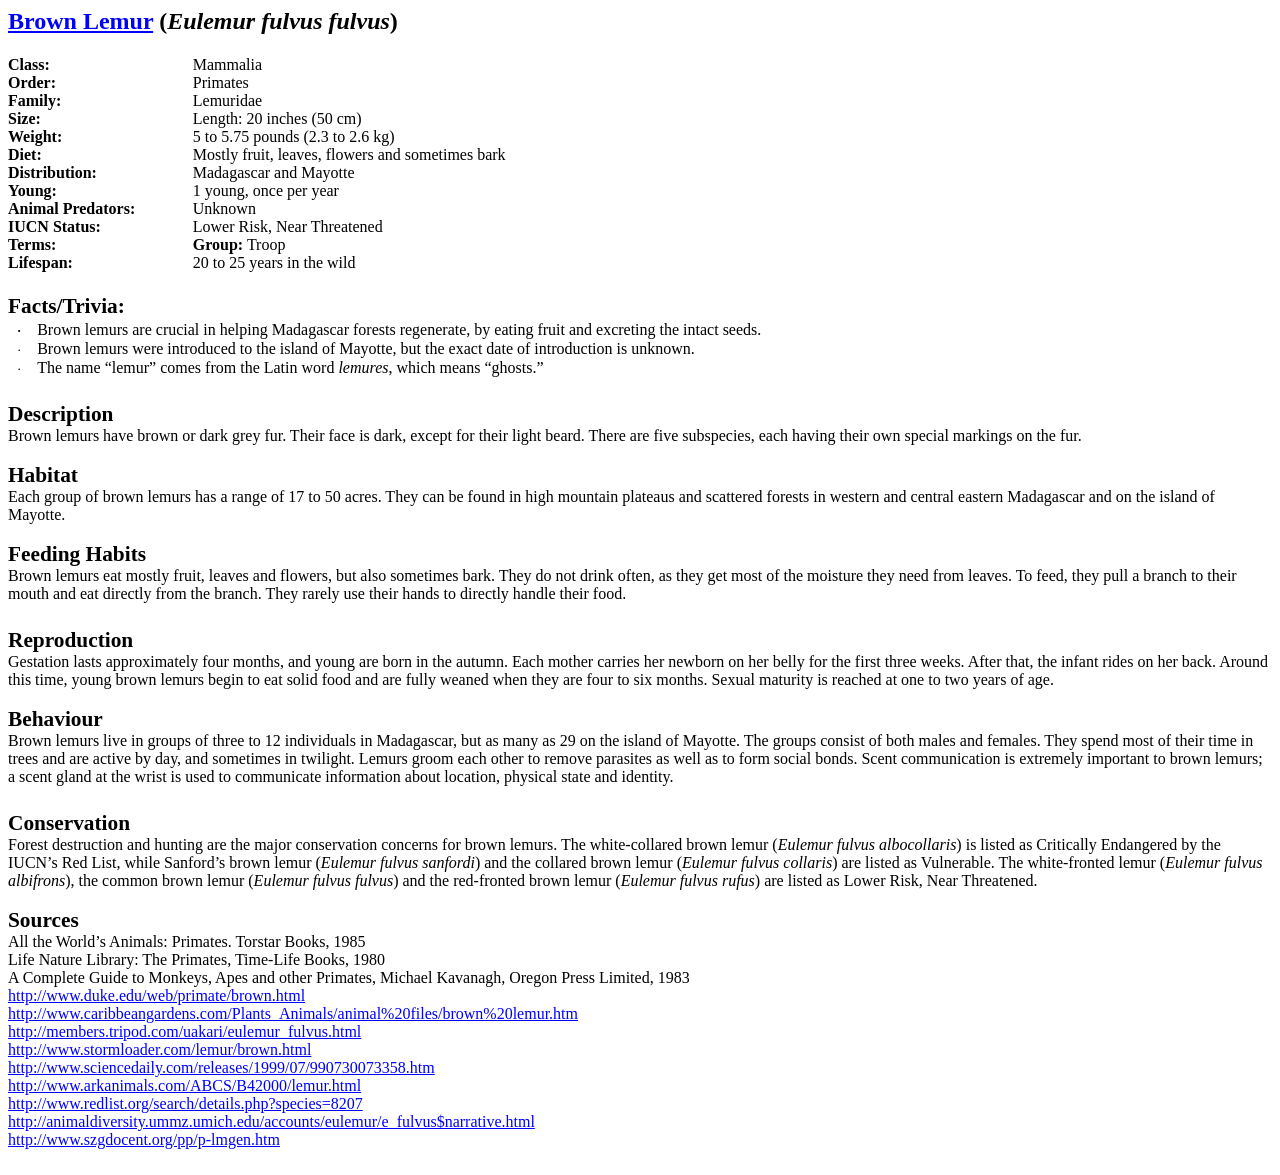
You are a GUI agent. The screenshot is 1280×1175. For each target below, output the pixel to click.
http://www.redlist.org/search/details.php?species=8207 (185, 1103)
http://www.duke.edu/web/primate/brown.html (156, 995)
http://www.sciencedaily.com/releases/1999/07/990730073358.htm (221, 1067)
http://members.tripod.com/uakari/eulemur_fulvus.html (184, 1031)
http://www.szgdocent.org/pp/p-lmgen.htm (144, 1139)
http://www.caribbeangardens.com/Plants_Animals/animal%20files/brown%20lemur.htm (293, 1013)
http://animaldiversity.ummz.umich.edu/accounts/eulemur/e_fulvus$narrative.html (271, 1121)
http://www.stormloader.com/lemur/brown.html (159, 1049)
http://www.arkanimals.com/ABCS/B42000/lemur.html (184, 1085)
